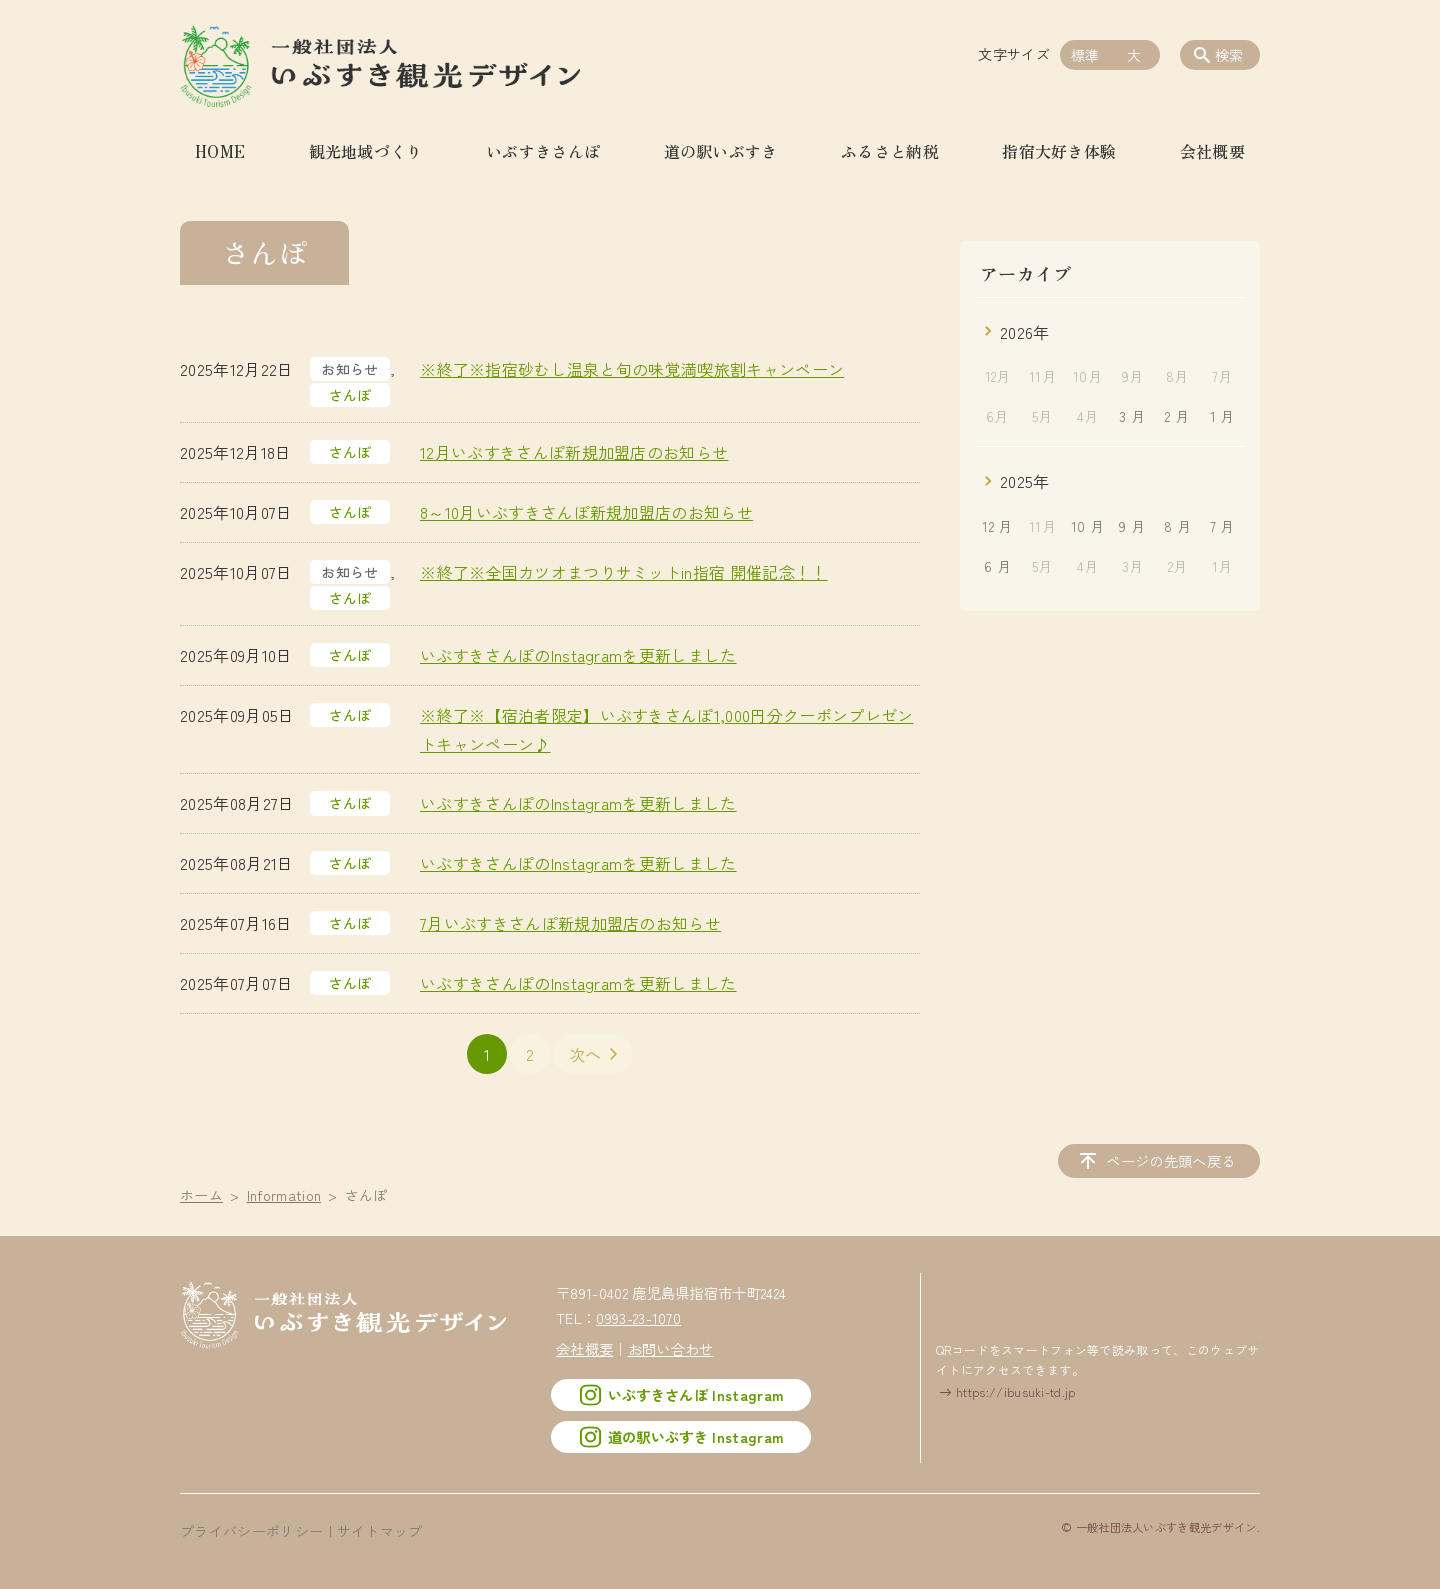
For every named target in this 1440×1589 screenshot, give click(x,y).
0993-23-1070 (638, 1317)
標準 (1085, 55)
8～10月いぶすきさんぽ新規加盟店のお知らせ (586, 512)
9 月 (1132, 526)
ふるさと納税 (890, 151)
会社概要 (1212, 151)
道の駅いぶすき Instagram (681, 1436)
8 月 (1177, 526)
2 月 (1177, 416)
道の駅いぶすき (721, 151)
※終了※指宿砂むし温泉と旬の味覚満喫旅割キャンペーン (632, 369)
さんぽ (350, 395)
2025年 (1025, 481)
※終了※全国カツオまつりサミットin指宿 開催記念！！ (624, 572)
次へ (585, 1054)
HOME (220, 151)
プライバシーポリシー (251, 1531)
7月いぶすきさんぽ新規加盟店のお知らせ (570, 923)
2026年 (1025, 332)
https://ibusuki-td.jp (1016, 1390)
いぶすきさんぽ (543, 151)
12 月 (997, 526)
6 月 (997, 566)
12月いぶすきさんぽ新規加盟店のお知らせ (574, 452)
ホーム (201, 1195)
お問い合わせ (671, 1347)
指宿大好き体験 (1059, 151)
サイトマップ (380, 1531)
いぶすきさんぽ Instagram (681, 1394)
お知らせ (349, 369)
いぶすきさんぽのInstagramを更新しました (578, 655)
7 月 (1222, 526)
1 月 (1222, 416)
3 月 (1132, 416)
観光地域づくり (366, 151)
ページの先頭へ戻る (1172, 1161)
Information (284, 1195)
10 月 (1087, 526)
